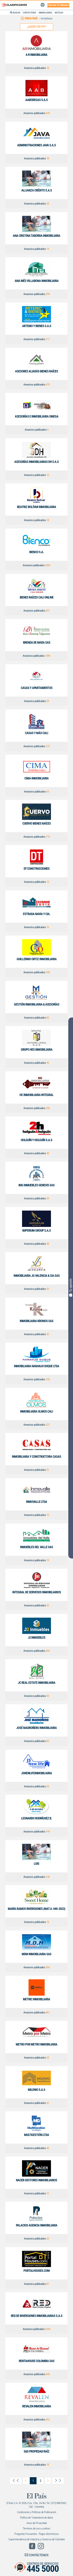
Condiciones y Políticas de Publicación (36, 2512)
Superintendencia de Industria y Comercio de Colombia (36, 2539)
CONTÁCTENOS (29, 12)
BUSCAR (15, 12)
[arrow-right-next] (48, 2480)
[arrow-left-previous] (26, 2480)
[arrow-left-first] (16, 2480)
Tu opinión (70, 1288)
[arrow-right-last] (58, 2480)
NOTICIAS (59, 12)
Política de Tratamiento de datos (36, 2517)
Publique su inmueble (58, 5)
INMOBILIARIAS (45, 12)
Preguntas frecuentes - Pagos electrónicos (36, 2534)
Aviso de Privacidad (37, 2523)
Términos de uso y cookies (36, 2528)
